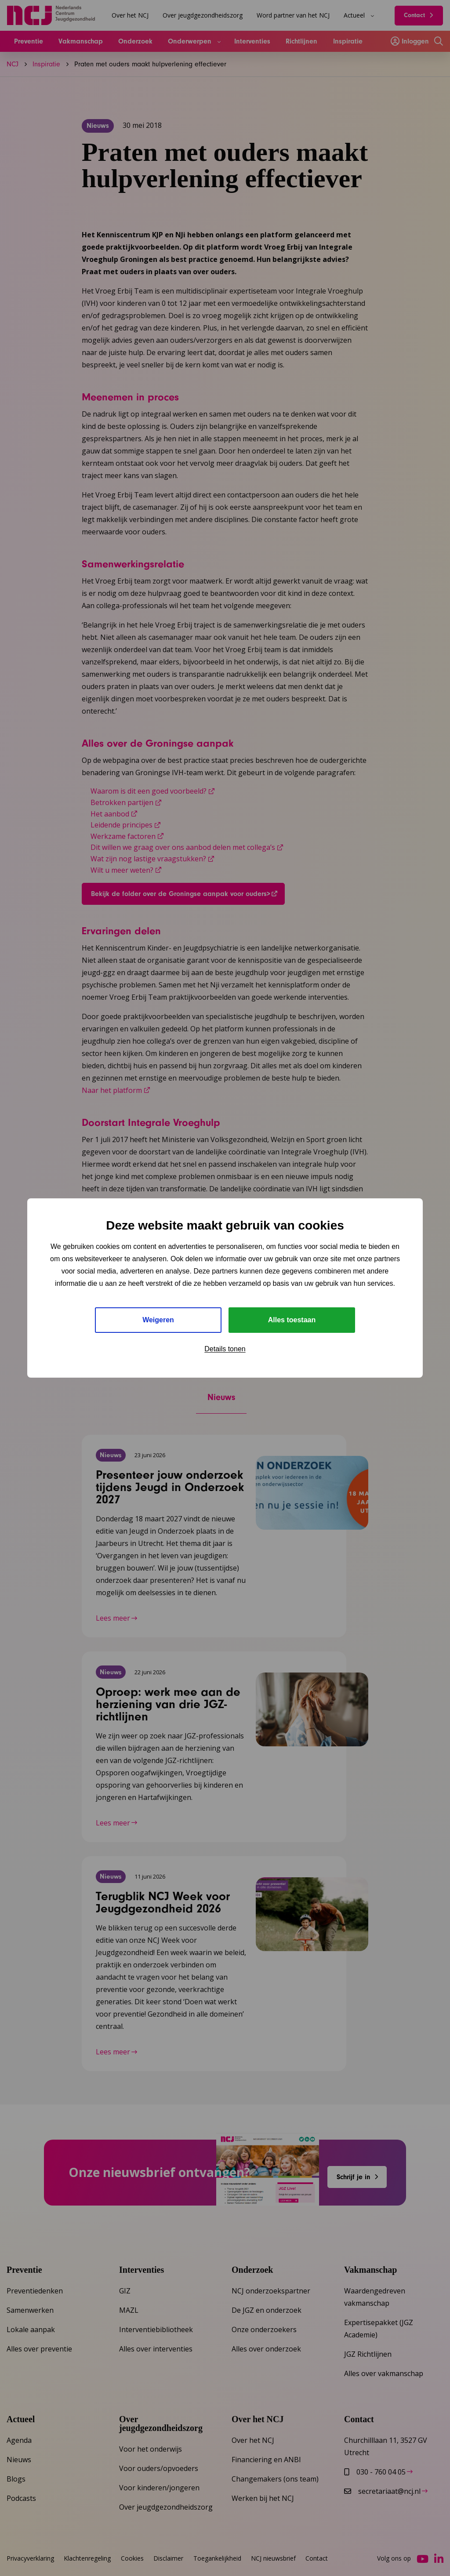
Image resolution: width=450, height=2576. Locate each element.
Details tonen (224, 1349)
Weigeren (158, 1320)
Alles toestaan (292, 1320)
